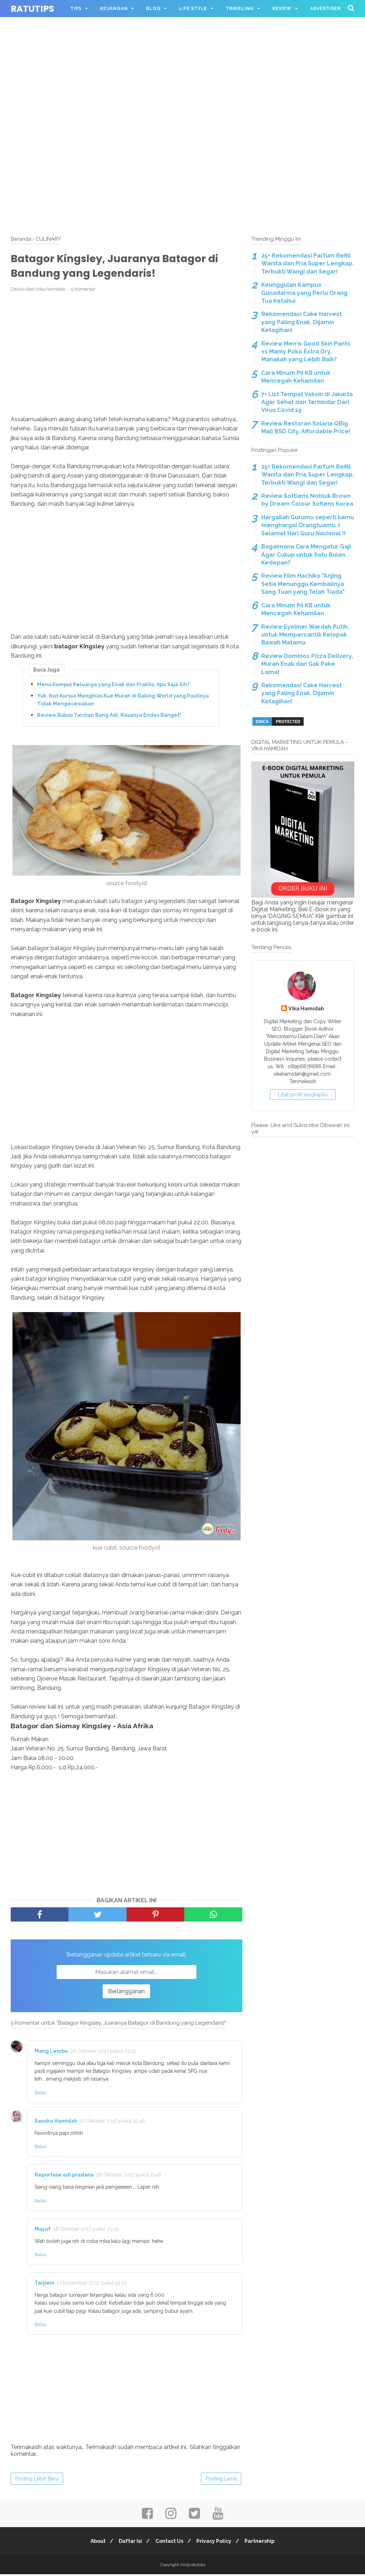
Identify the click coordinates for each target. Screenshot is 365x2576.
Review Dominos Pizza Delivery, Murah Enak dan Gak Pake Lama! (307, 664)
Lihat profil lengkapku (303, 1094)
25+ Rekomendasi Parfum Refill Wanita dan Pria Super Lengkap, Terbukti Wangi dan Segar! (307, 263)
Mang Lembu (51, 2052)
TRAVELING (240, 8)
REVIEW (282, 8)
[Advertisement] (182, 50)
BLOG (153, 8)
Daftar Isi (128, 2543)
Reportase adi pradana (64, 2176)
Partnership (264, 2543)
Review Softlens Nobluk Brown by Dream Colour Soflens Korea (307, 500)
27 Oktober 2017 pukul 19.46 (112, 2122)
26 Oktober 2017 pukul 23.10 (103, 2052)
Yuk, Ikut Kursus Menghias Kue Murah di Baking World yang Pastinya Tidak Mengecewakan (123, 701)
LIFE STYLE (193, 8)
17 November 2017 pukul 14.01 (92, 2284)
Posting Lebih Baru (36, 2480)
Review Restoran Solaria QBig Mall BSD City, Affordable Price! (305, 427)
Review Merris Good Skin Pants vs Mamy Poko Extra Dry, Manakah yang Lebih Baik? (305, 351)
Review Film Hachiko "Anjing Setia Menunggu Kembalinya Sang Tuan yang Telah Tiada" (303, 583)
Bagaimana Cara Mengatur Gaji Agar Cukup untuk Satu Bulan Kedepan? (306, 554)
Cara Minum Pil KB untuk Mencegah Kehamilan (295, 376)
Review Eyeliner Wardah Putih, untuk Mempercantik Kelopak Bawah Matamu (305, 634)
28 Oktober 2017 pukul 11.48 (128, 2176)
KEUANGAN (114, 8)
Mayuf (43, 2230)
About (94, 2543)
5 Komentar (83, 291)
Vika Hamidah (306, 1008)
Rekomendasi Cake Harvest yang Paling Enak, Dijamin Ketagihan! (301, 322)
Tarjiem (45, 2284)
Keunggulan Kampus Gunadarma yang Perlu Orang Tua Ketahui (304, 292)
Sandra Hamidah (56, 2122)
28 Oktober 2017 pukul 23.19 (86, 2230)
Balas (40, 2094)
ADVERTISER (325, 8)
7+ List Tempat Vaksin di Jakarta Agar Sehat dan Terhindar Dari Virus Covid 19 (307, 402)
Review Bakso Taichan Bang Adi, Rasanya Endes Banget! (109, 717)
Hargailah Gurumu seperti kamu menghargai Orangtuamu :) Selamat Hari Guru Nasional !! (307, 525)
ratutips (32, 8)
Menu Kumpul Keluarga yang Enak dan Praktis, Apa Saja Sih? (113, 686)
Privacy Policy (216, 2543)
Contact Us (169, 2543)
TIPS (76, 8)
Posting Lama (221, 2480)
